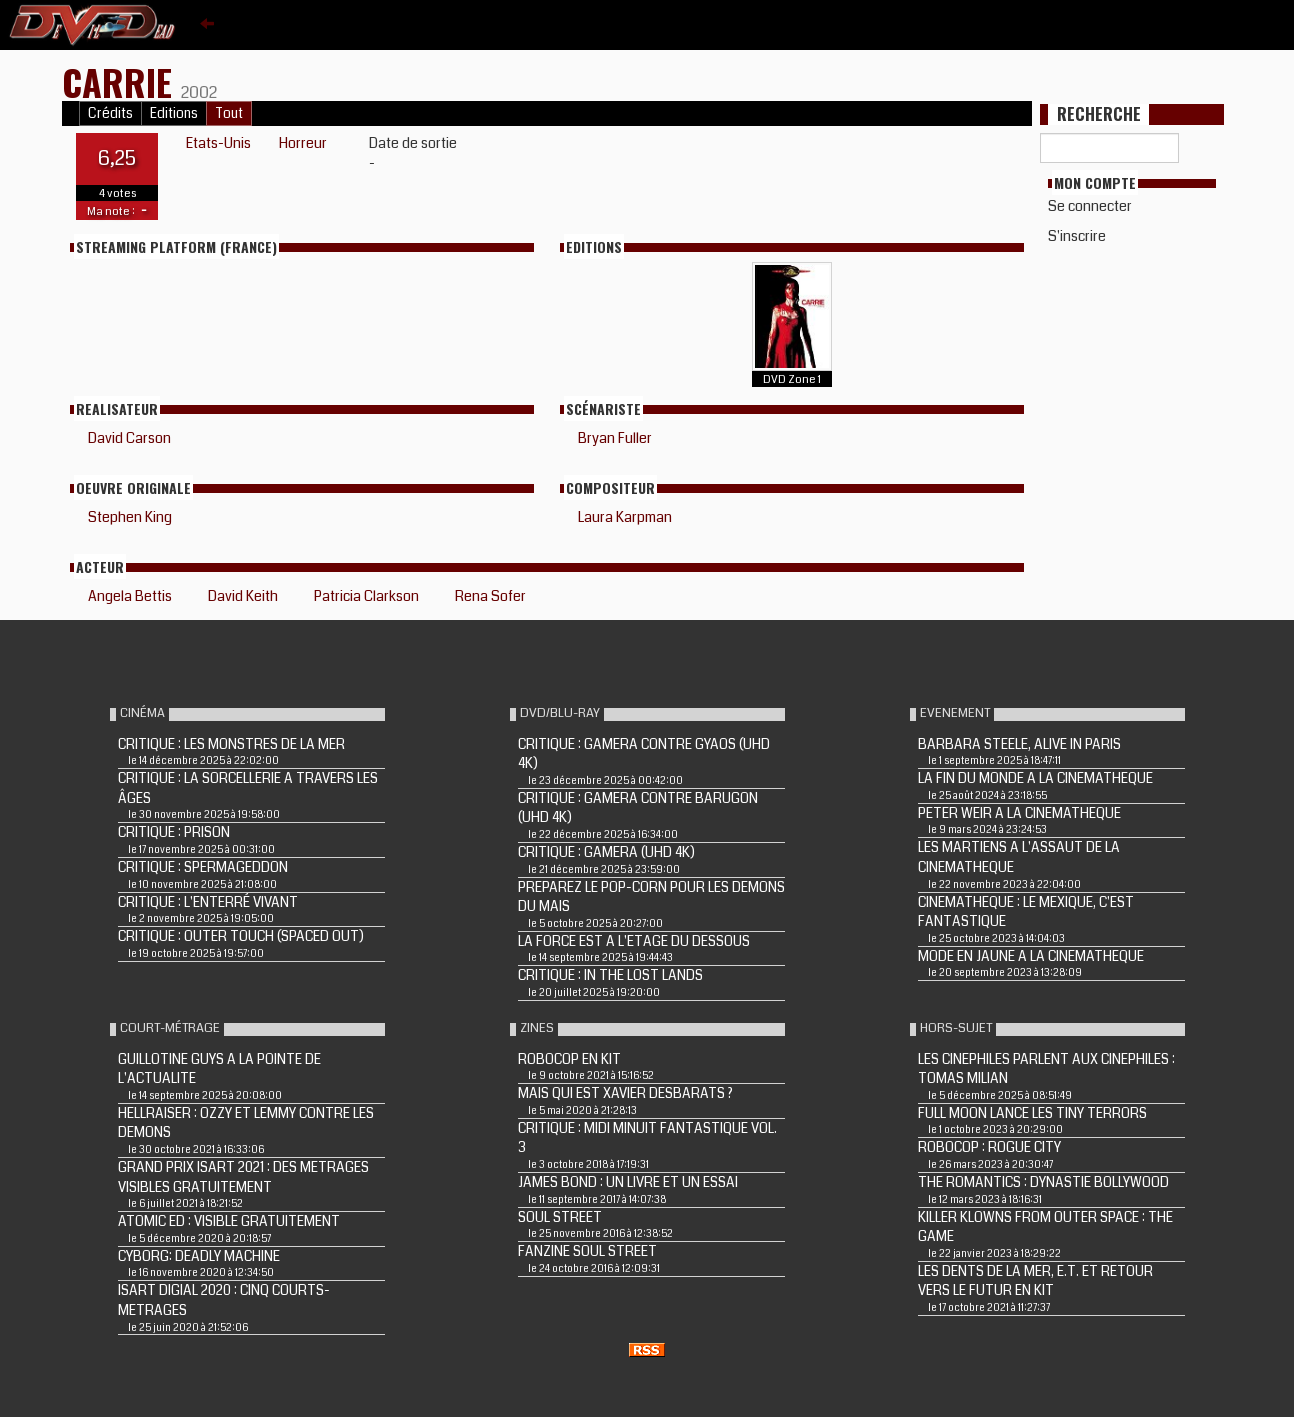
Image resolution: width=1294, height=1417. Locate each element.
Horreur (303, 143)
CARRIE (121, 81)
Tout (229, 113)
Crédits (110, 113)
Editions (174, 113)
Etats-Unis (218, 143)
